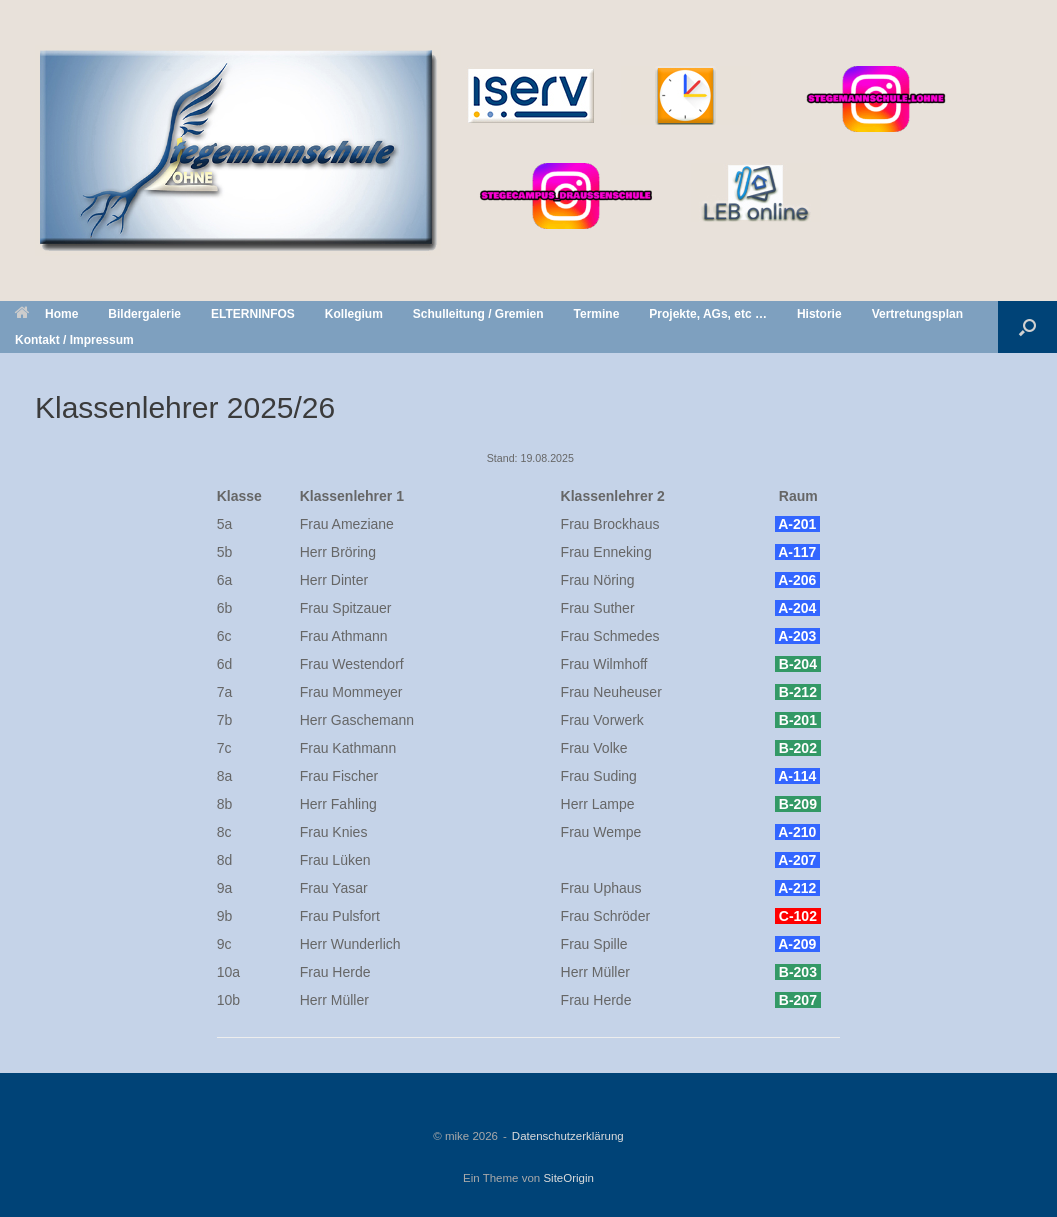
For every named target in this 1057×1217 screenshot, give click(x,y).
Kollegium (354, 314)
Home (46, 314)
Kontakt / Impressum (74, 340)
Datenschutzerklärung (568, 1136)
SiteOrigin (568, 1178)
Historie (819, 314)
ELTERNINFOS (253, 314)
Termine (597, 314)
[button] (1027, 327)
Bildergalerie (144, 314)
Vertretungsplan (917, 314)
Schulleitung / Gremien (478, 314)
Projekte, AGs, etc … (708, 314)
